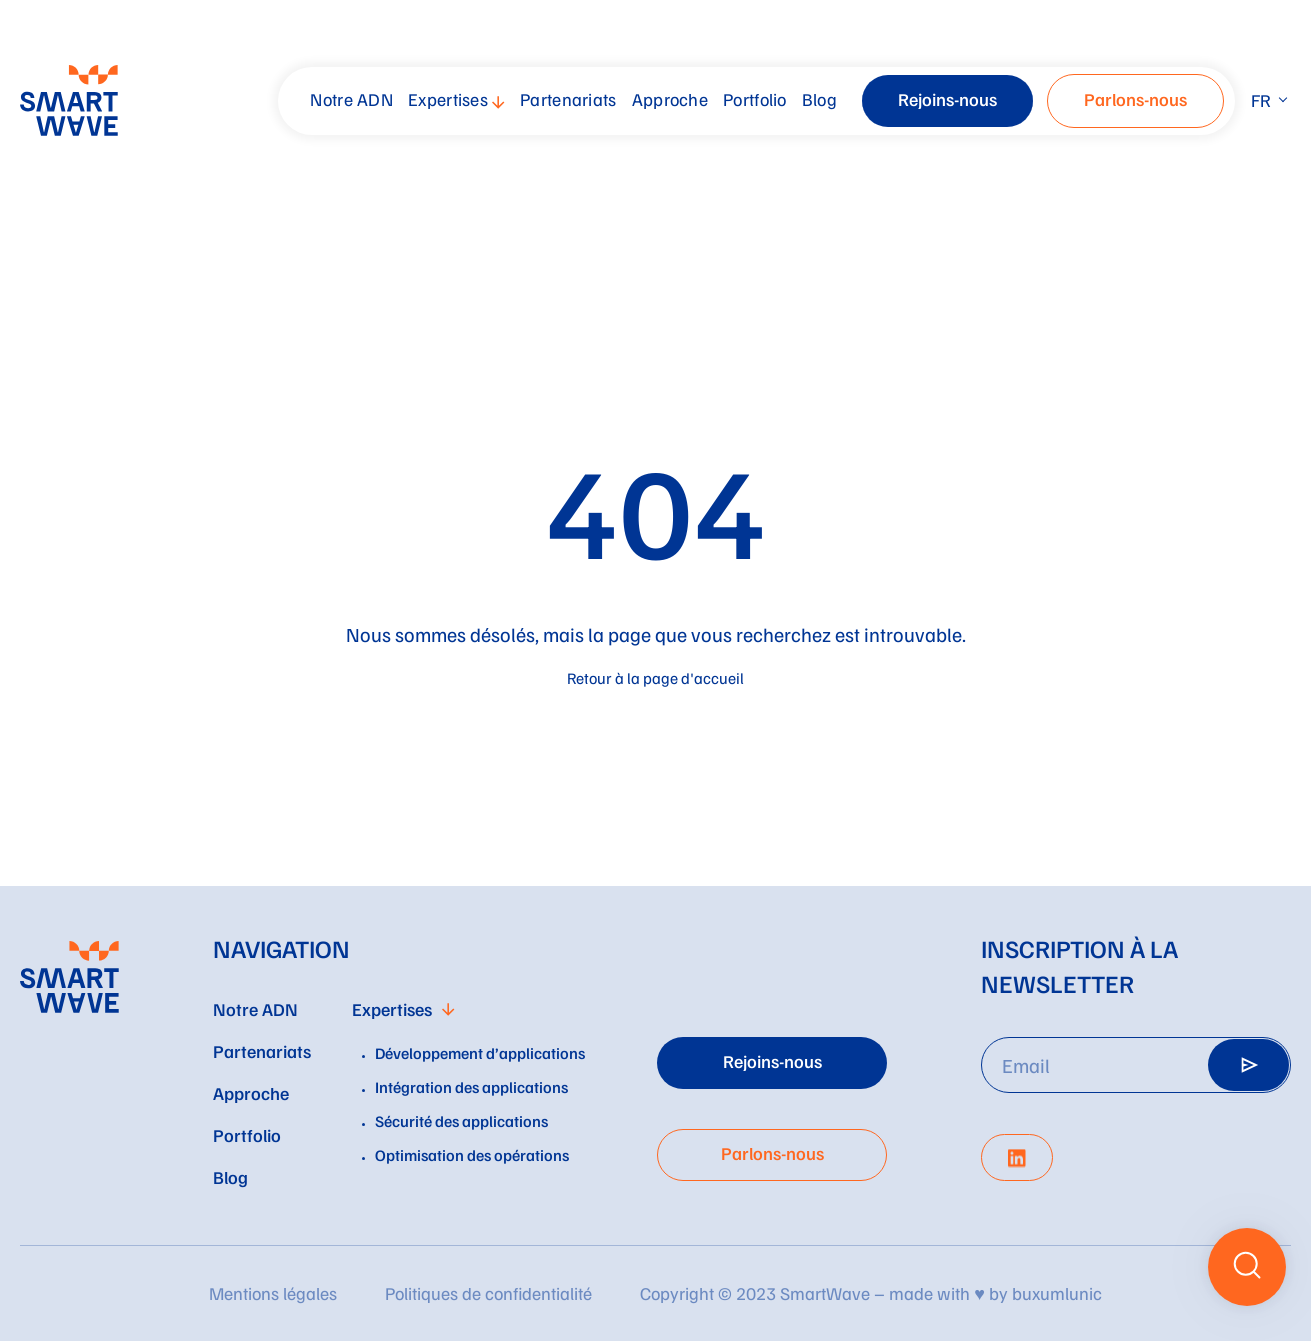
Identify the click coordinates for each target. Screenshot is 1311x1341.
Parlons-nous (1135, 99)
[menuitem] (354, 101)
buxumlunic (1057, 1293)
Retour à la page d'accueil (655, 678)
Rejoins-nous (947, 99)
